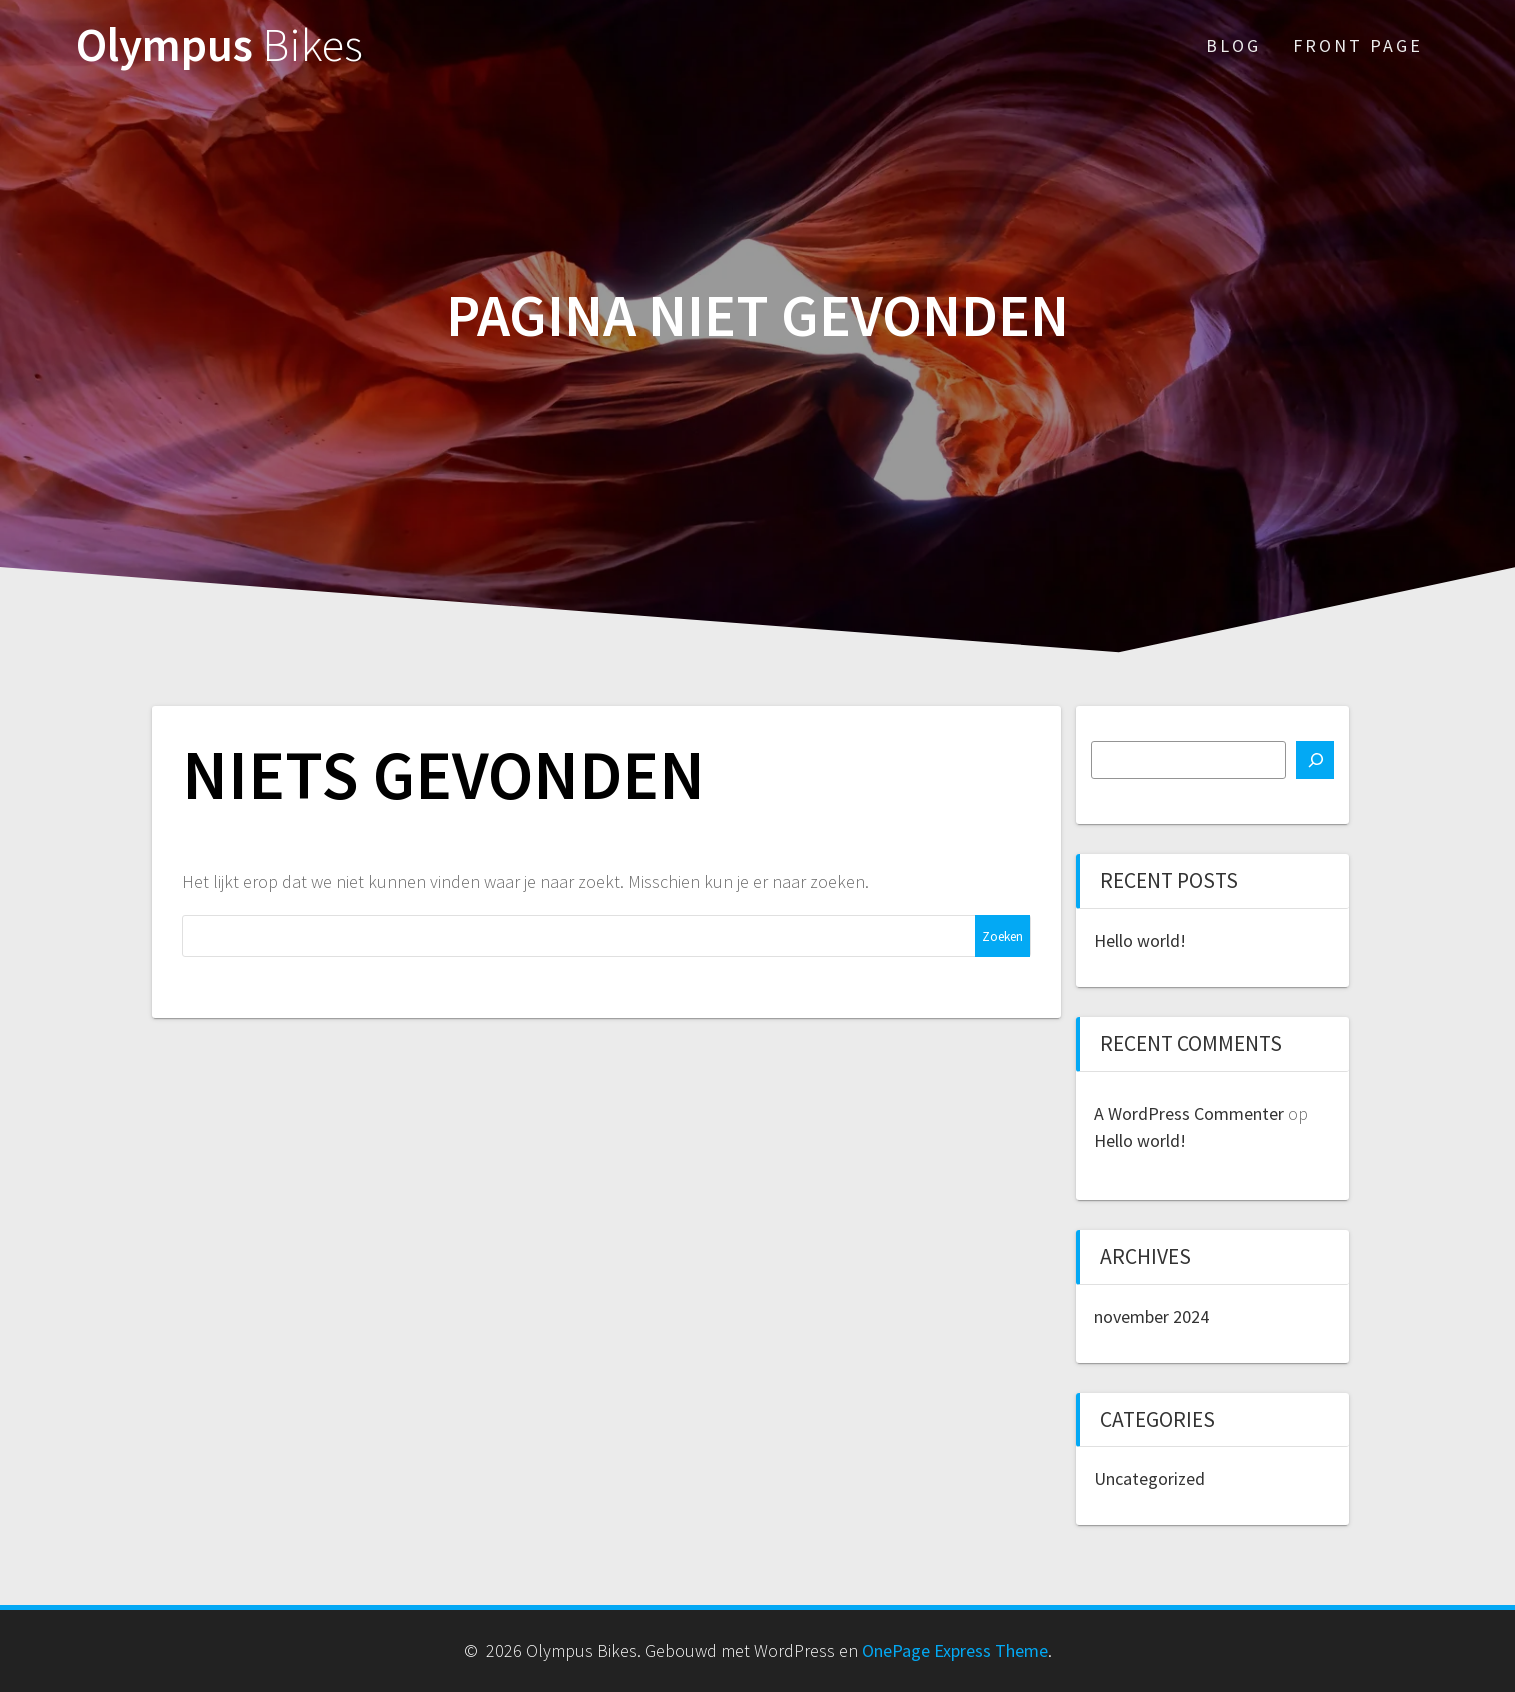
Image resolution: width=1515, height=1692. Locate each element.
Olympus (219, 45)
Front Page (1358, 45)
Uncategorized (1149, 1478)
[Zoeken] (1315, 760)
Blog (1233, 45)
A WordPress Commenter (1189, 1113)
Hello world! (1140, 940)
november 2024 (1151, 1316)
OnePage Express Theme (955, 1650)
